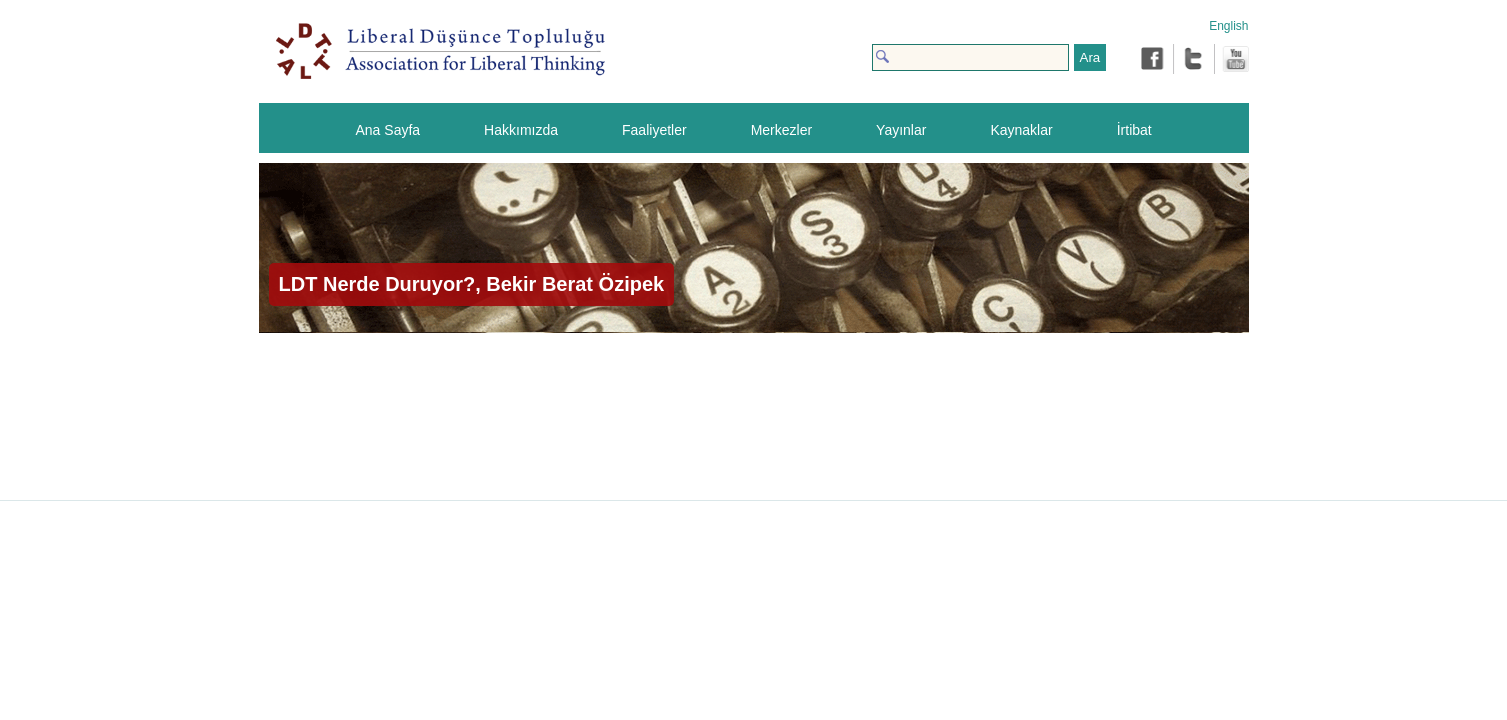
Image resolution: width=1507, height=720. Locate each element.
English (1228, 26)
